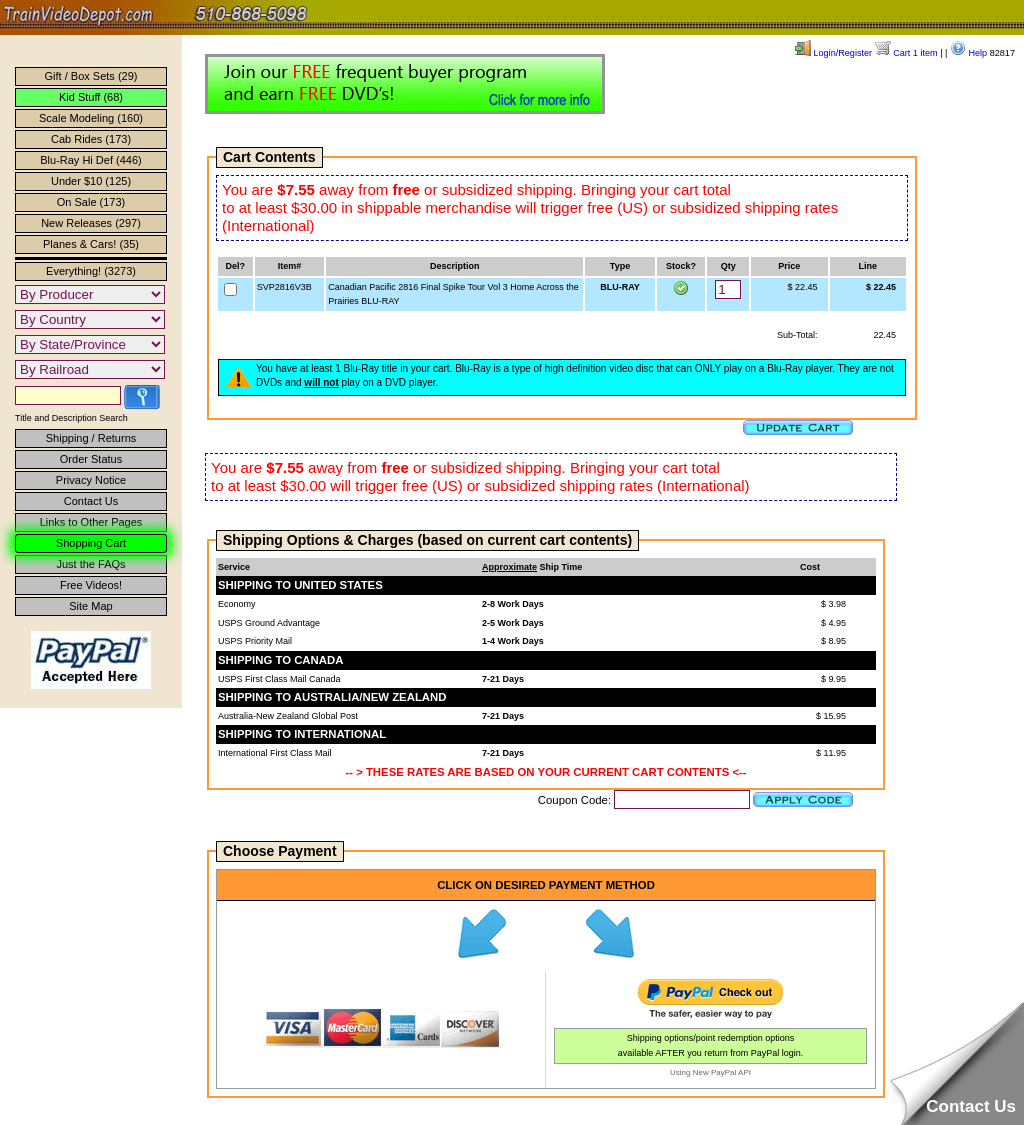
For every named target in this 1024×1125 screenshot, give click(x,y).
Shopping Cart (91, 543)
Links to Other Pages (91, 522)
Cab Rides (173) (91, 139)
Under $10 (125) (91, 181)
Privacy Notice (91, 480)
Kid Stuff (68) (91, 97)
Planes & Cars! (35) (91, 244)
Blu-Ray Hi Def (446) (90, 160)
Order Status (91, 459)
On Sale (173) (91, 202)
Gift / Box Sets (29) (91, 76)
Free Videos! (91, 585)
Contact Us (91, 501)
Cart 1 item (906, 53)
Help (968, 53)
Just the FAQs (90, 564)
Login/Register (833, 53)
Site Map (90, 606)
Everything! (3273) (91, 271)
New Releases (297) (91, 223)
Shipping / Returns (91, 438)
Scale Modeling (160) (91, 118)
